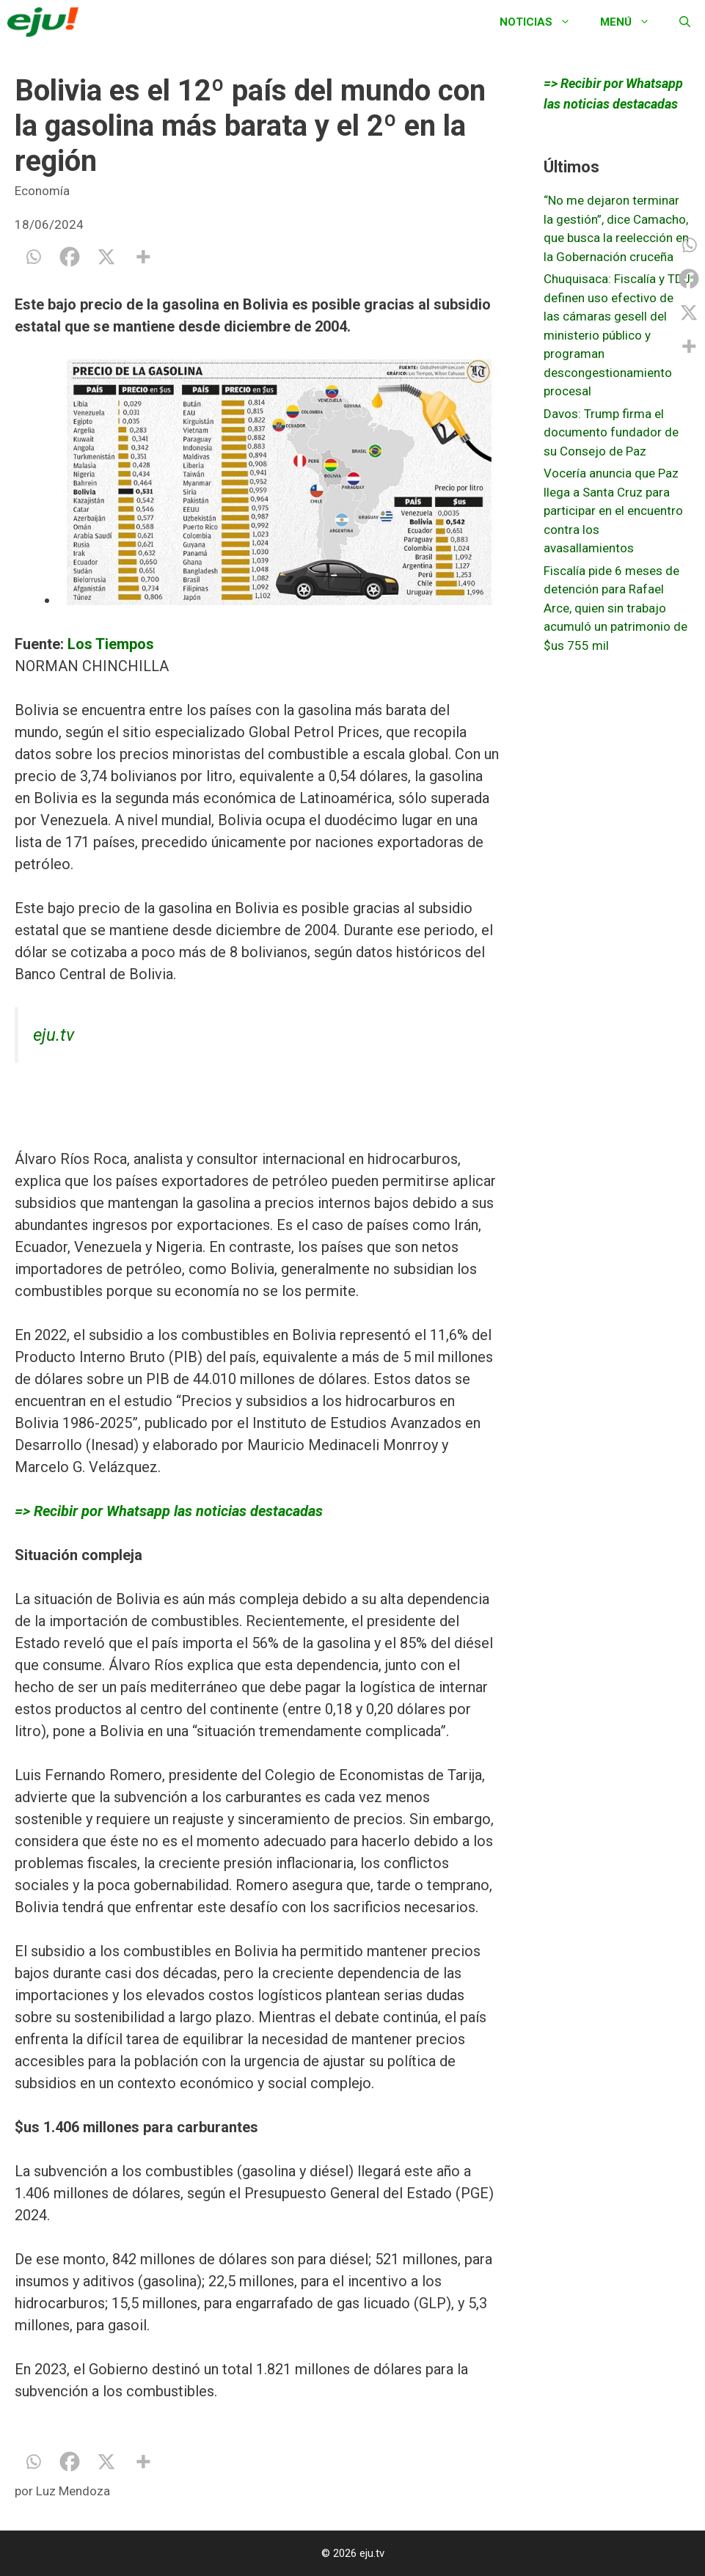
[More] (143, 257)
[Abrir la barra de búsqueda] (685, 22)
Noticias (542, 22)
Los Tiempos (109, 644)
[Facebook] (70, 257)
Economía (42, 190)
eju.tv (53, 1035)
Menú (632, 22)
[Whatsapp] (33, 257)
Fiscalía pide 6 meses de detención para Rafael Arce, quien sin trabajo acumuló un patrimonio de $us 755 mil (615, 608)
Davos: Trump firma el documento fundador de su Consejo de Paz (611, 432)
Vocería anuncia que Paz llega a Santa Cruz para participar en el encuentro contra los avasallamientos (613, 510)
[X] (106, 257)
